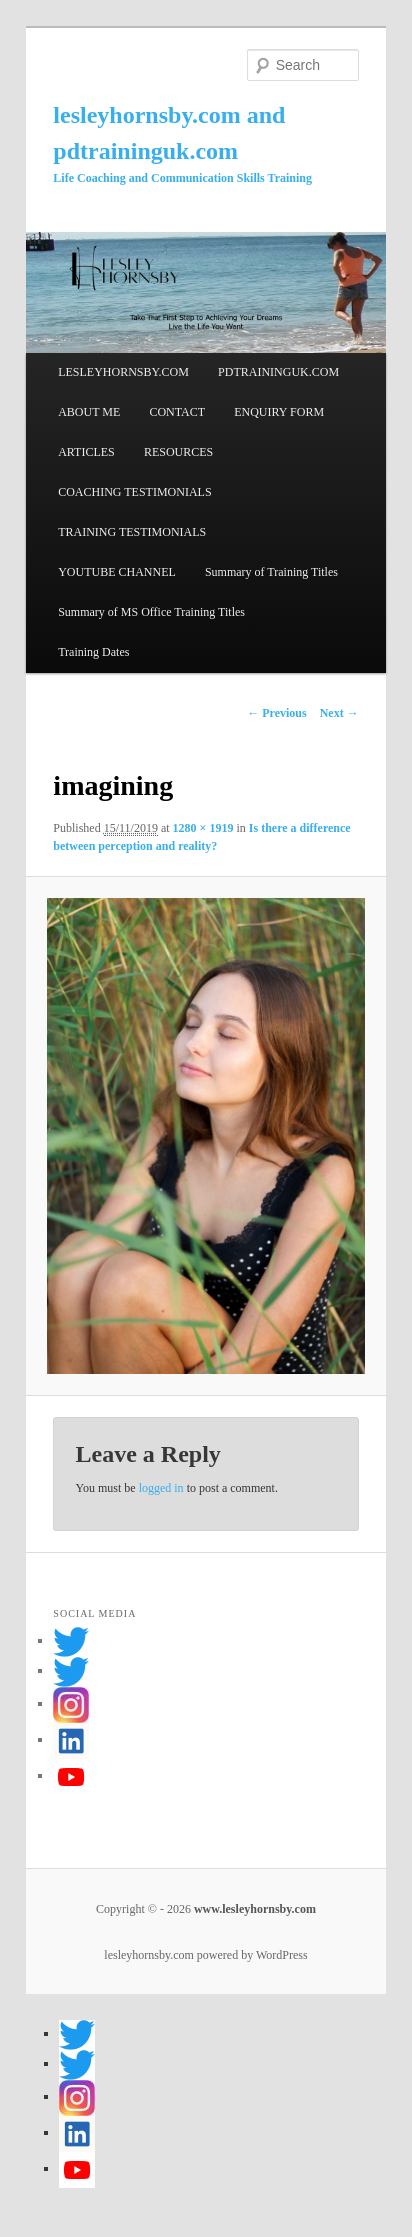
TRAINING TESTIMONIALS (132, 532)
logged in (161, 1488)
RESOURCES (178, 452)
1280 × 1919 (203, 828)
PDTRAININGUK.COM (278, 372)
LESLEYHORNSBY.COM (123, 372)
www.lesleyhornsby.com (253, 1909)
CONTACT (177, 412)
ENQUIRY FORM (279, 412)
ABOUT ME (89, 412)
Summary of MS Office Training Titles (151, 612)
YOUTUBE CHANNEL (117, 572)
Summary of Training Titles (271, 572)
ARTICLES (86, 452)
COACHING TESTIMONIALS (134, 492)
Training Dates (93, 652)
